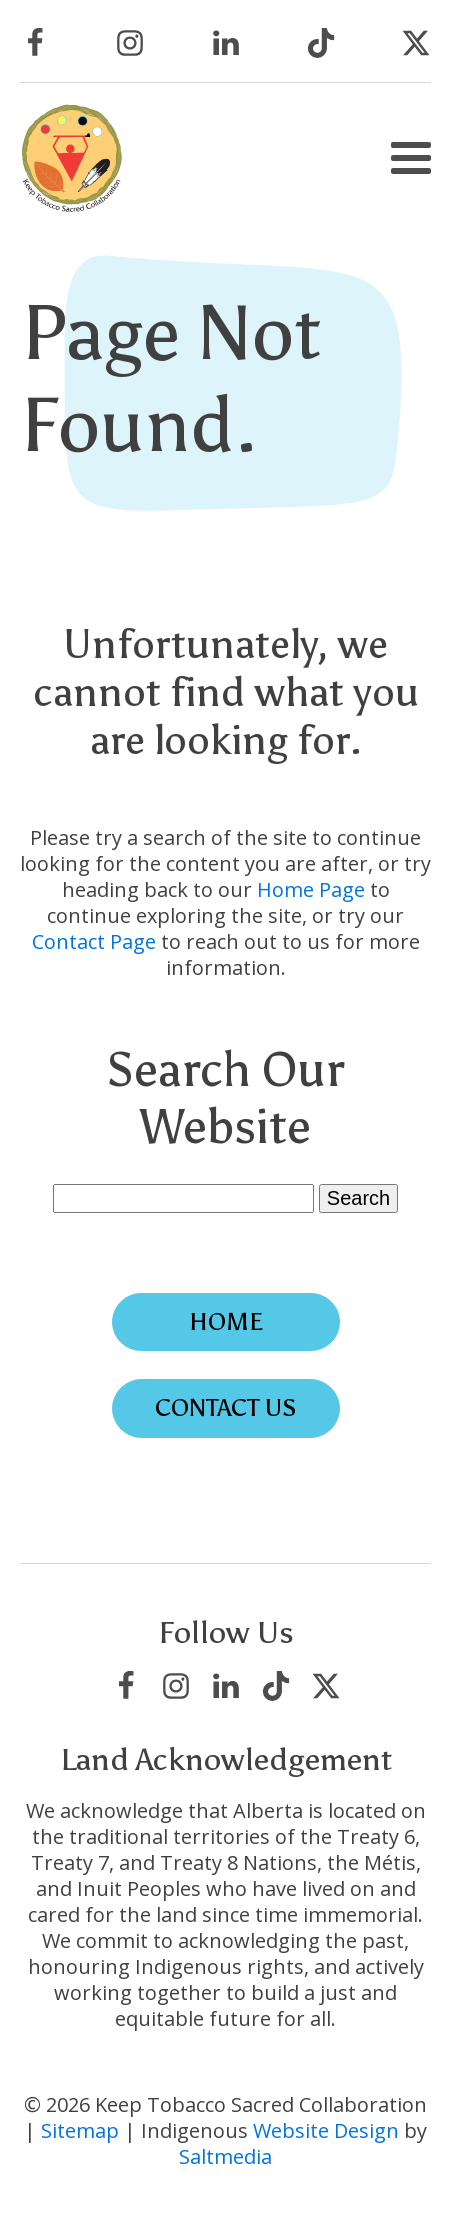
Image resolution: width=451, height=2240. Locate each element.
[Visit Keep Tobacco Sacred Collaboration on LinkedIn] (226, 43)
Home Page (311, 889)
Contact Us (226, 1407)
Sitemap (80, 2130)
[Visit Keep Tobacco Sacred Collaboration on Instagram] (130, 43)
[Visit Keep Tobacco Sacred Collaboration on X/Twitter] (416, 43)
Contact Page (94, 941)
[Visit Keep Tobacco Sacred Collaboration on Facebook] (35, 43)
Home (226, 1321)
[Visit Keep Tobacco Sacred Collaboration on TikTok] (321, 43)
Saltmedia (225, 2156)
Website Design (326, 2130)
